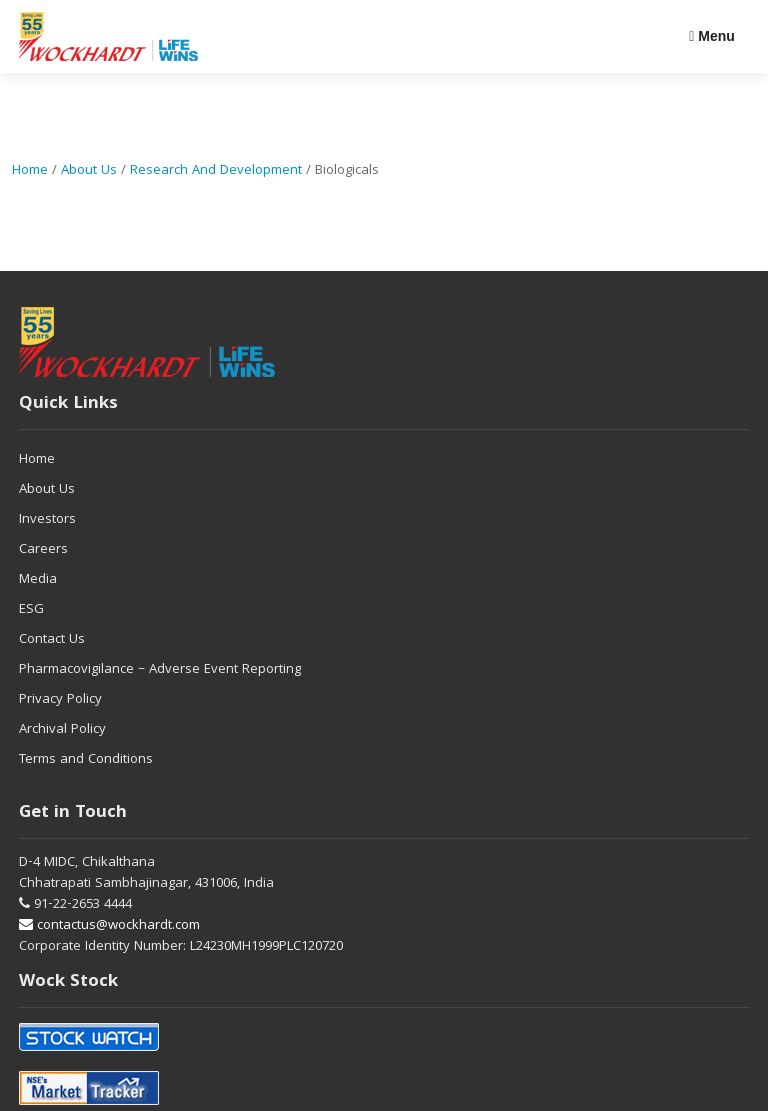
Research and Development (216, 171)
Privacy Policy (60, 700)
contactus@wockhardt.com (109, 926)
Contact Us (52, 640)
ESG (31, 610)
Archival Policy (62, 730)
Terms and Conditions (86, 760)
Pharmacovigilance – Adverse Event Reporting (160, 670)
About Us (89, 171)
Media (38, 580)
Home (30, 171)
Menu (712, 36)
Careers (43, 550)
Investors (47, 520)
